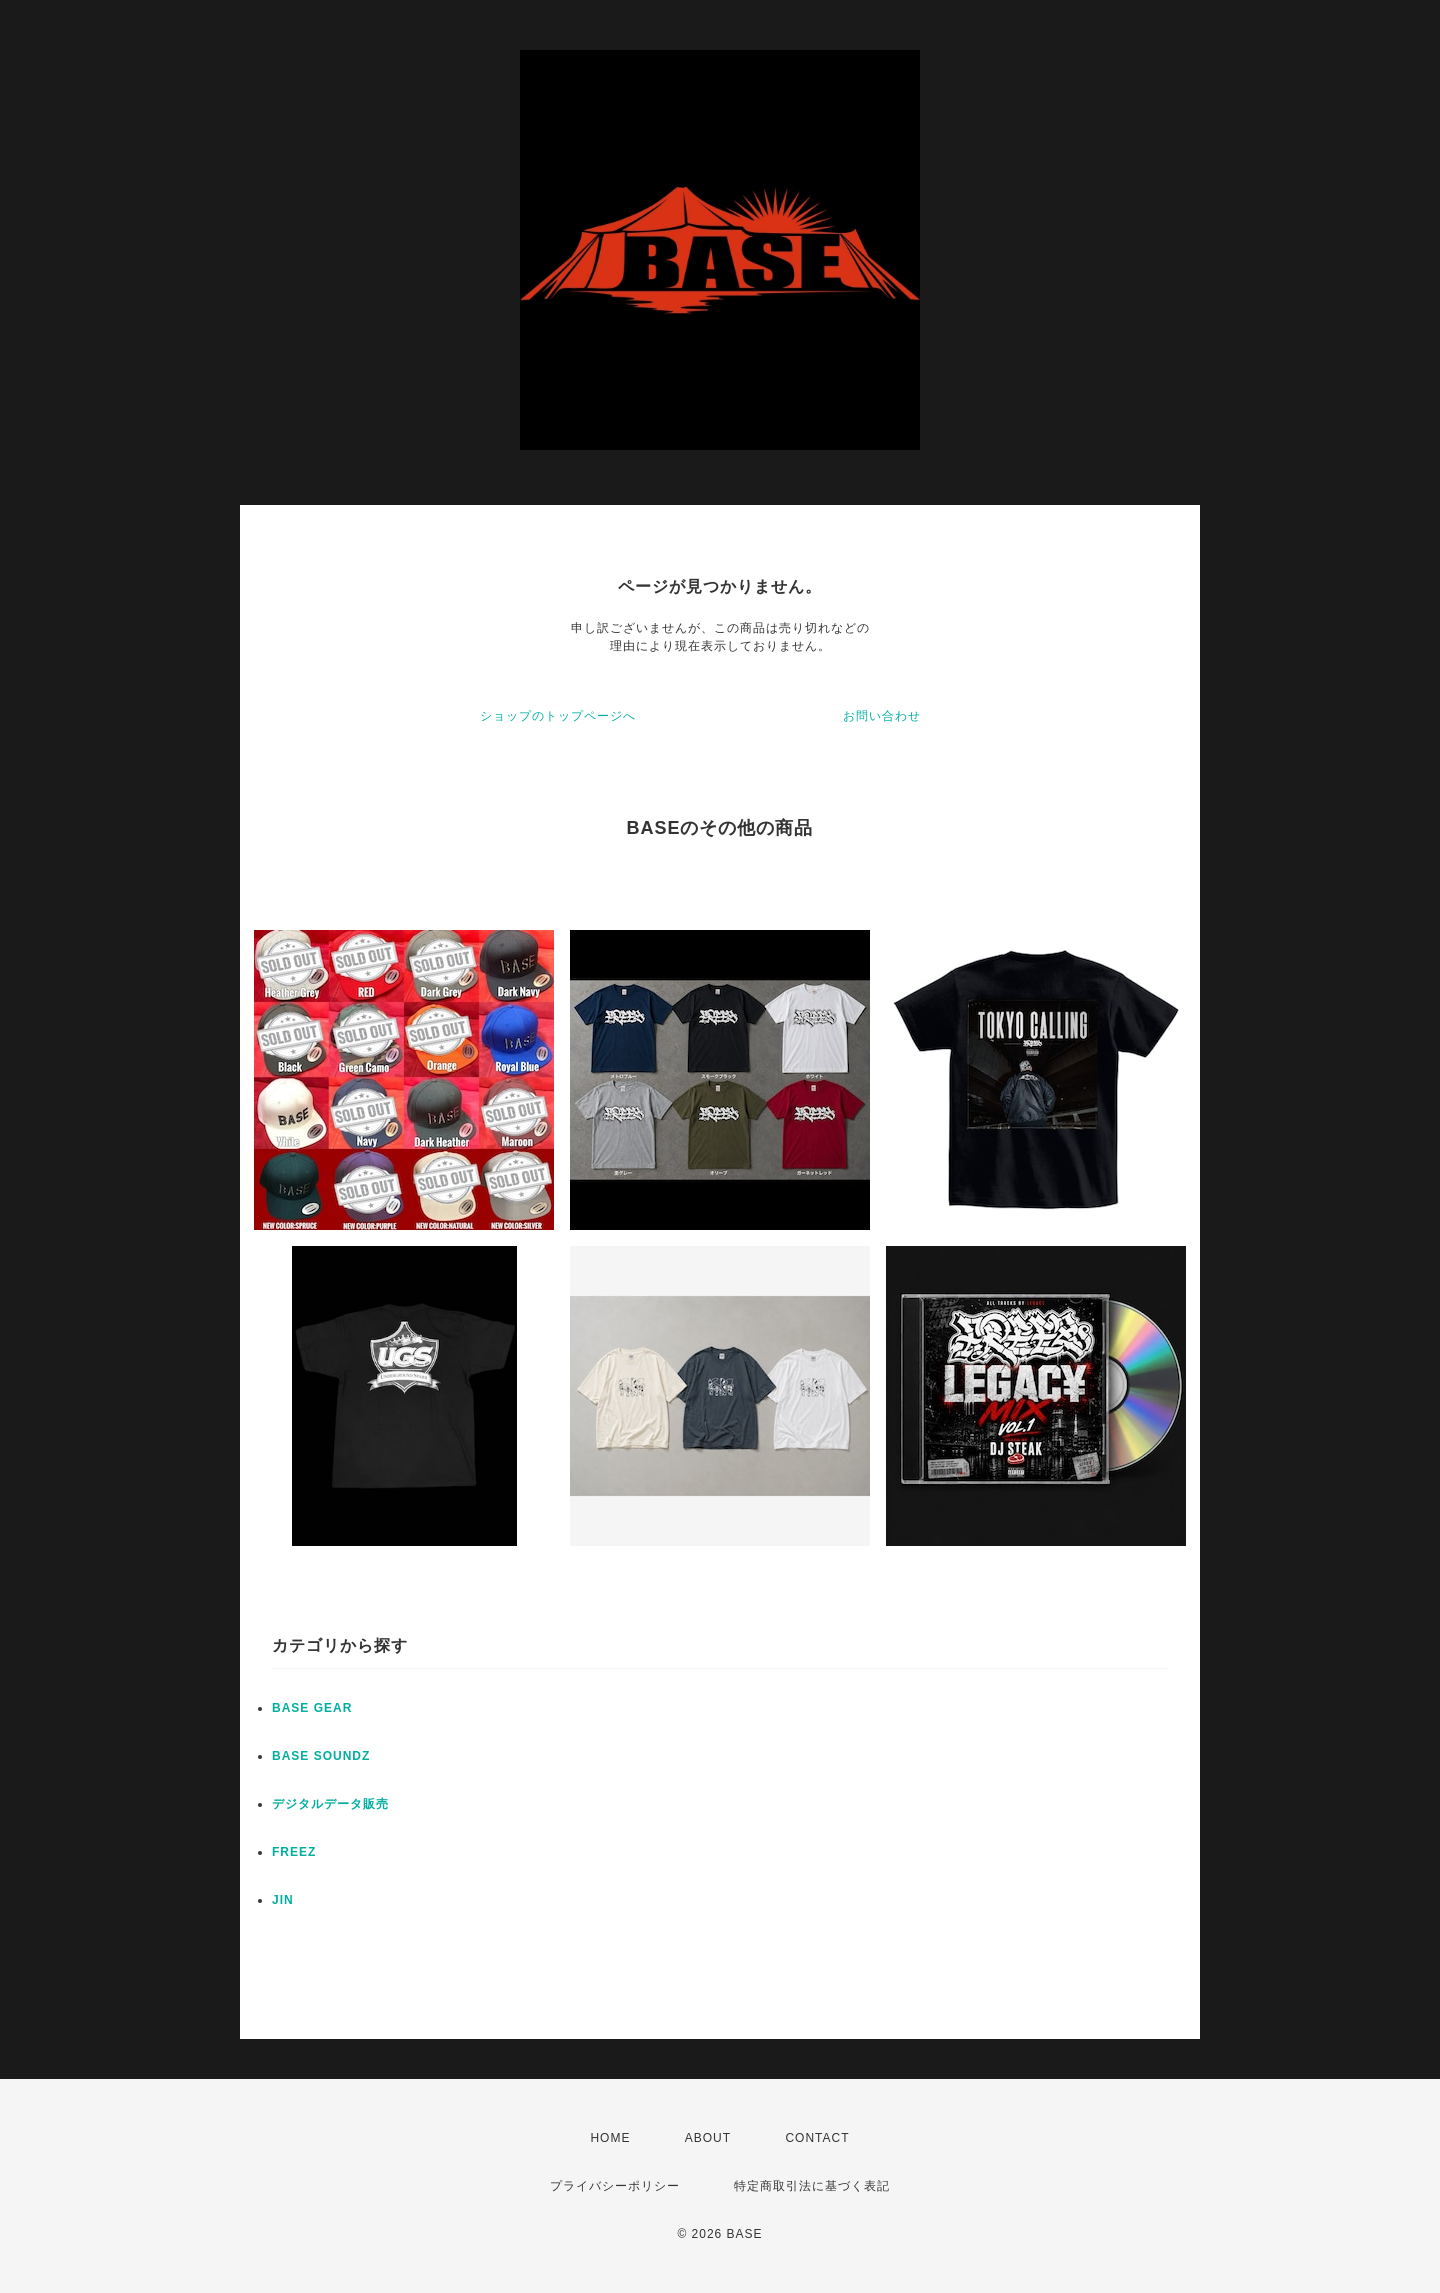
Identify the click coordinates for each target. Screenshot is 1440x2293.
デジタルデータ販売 (330, 1804)
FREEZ (294, 1852)
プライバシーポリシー (615, 2186)
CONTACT (817, 2138)
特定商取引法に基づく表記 (812, 2186)
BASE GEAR (312, 1708)
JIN (283, 1900)
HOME (610, 2138)
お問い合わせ (882, 716)
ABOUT (708, 2138)
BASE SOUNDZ (321, 1756)
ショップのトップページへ (558, 716)
